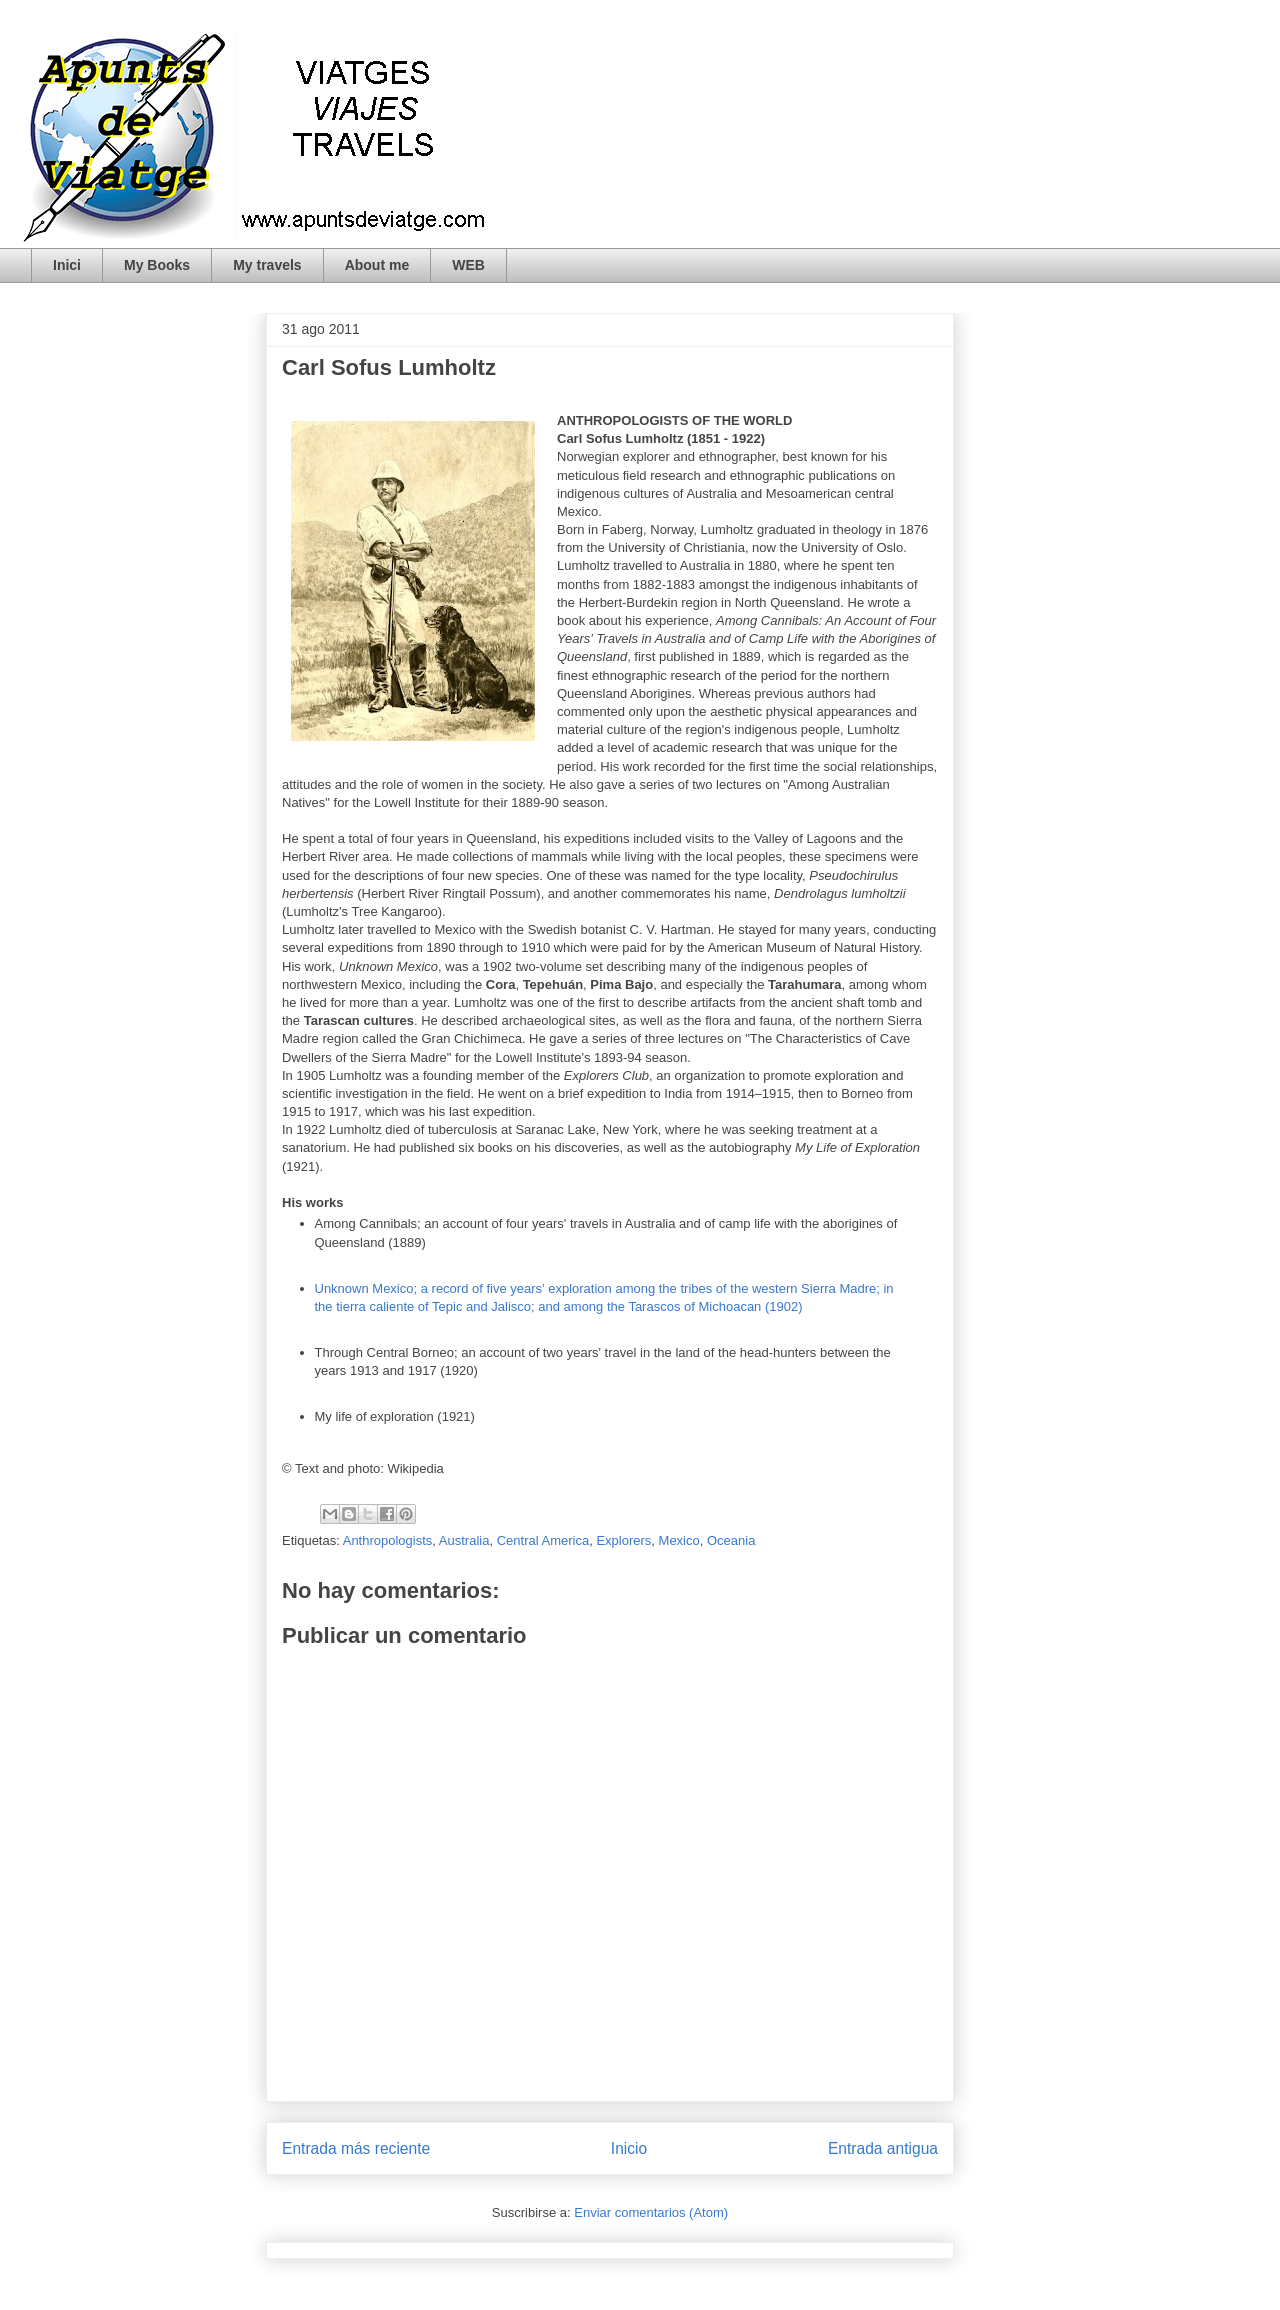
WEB (468, 265)
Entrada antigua (883, 2148)
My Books (157, 265)
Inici (67, 265)
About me (377, 265)
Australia (464, 1540)
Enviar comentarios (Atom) (651, 2212)
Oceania (731, 1540)
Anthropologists (388, 1540)
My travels (267, 265)
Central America (543, 1540)
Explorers (623, 1540)
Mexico (679, 1540)
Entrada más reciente (356, 2148)
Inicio (629, 2148)
